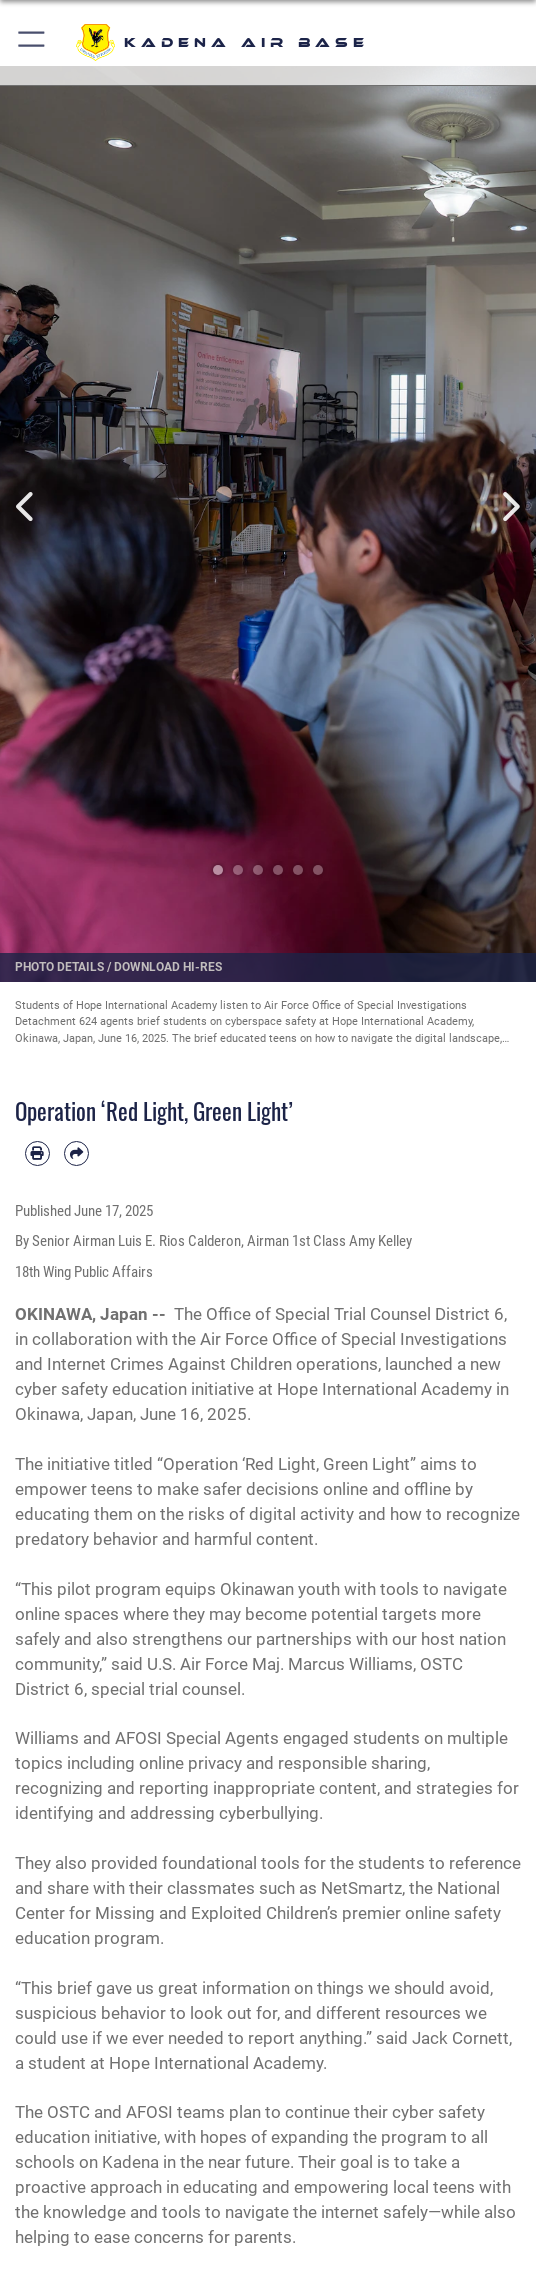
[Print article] (37, 1153)
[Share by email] (76, 1153)
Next (509, 506)
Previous (27, 506)
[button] (32, 42)
